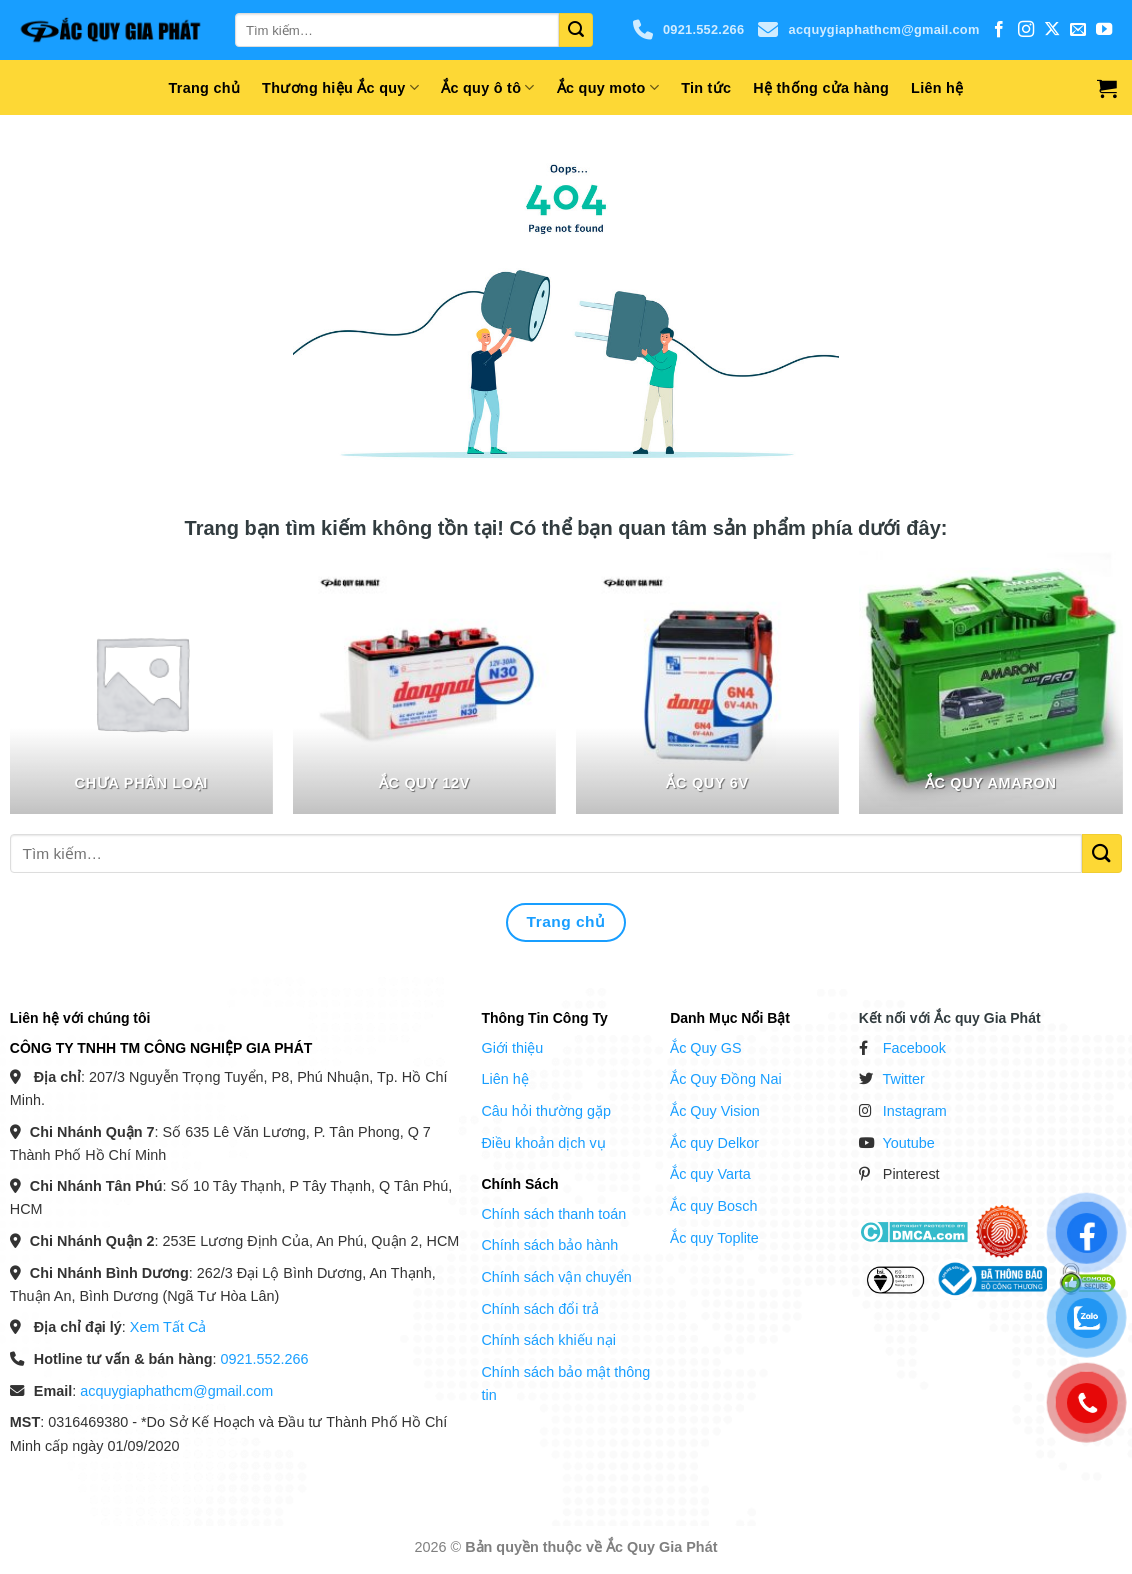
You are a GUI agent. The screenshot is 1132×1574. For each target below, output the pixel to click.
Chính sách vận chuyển (556, 1277)
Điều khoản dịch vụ (543, 1143)
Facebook (914, 1048)
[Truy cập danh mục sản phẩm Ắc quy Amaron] (991, 683)
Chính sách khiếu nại (548, 1340)
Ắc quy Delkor (714, 1143)
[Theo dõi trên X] (1052, 30)
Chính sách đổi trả (540, 1309)
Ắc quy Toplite (714, 1238)
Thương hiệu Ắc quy (340, 87)
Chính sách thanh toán (553, 1214)
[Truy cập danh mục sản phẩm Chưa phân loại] (142, 683)
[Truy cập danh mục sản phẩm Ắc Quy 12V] (425, 683)
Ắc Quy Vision (715, 1111)
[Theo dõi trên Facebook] (999, 30)
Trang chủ (205, 88)
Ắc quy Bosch (713, 1206)
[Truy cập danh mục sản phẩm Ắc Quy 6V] (708, 683)
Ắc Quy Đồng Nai (726, 1079)
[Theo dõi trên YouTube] (1104, 30)
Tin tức (706, 88)
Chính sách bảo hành (549, 1245)
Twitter (904, 1079)
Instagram (915, 1111)
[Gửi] (576, 30)
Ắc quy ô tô (488, 87)
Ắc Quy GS (705, 1048)
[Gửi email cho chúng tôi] (1078, 30)
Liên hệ (937, 88)
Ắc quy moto (608, 87)
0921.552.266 (689, 30)
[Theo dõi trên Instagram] (1026, 30)
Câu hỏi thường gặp (546, 1111)
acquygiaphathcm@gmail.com (868, 30)
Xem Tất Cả (168, 1327)
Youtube (909, 1143)
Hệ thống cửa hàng (821, 88)
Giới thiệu (512, 1048)
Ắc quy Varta (710, 1174)
